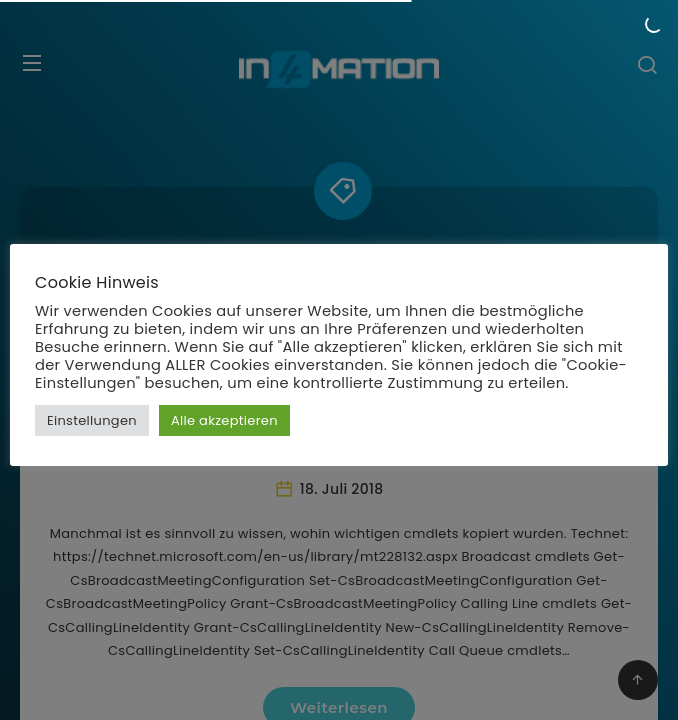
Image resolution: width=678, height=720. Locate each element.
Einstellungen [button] (92, 420)
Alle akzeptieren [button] (224, 420)
